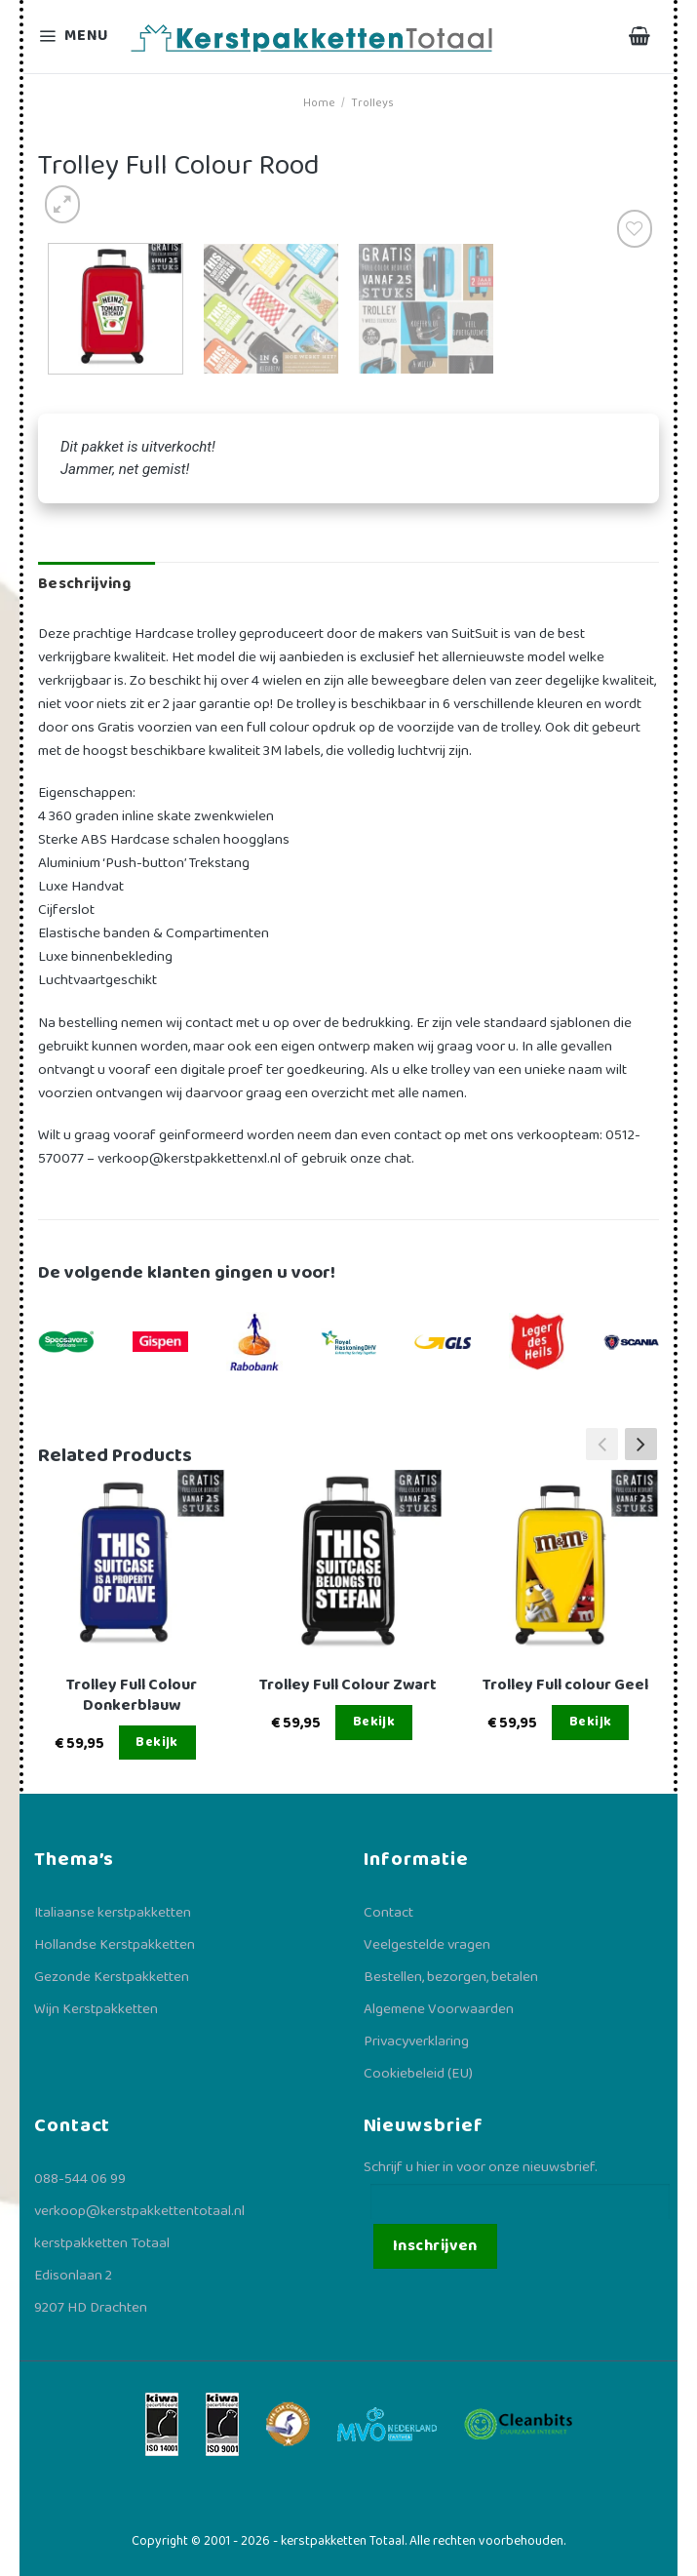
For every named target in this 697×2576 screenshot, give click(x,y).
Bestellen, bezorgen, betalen (451, 1977)
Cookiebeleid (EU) (418, 2073)
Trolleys (372, 103)
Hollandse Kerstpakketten (114, 1945)
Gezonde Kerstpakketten (111, 1977)
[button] (641, 1444)
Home (319, 103)
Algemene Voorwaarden (439, 2009)
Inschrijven (435, 2246)
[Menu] (76, 37)
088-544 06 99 (80, 2179)
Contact (388, 1912)
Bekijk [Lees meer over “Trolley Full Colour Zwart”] (374, 1721)
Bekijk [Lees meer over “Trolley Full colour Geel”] (590, 1721)
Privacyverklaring (416, 2041)
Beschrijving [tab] (84, 584)
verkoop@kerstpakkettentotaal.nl (139, 2211)
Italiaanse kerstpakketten (112, 1912)
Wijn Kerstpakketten (96, 2009)
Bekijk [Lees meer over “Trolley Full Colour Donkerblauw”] (157, 1742)
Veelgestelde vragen (427, 1945)
